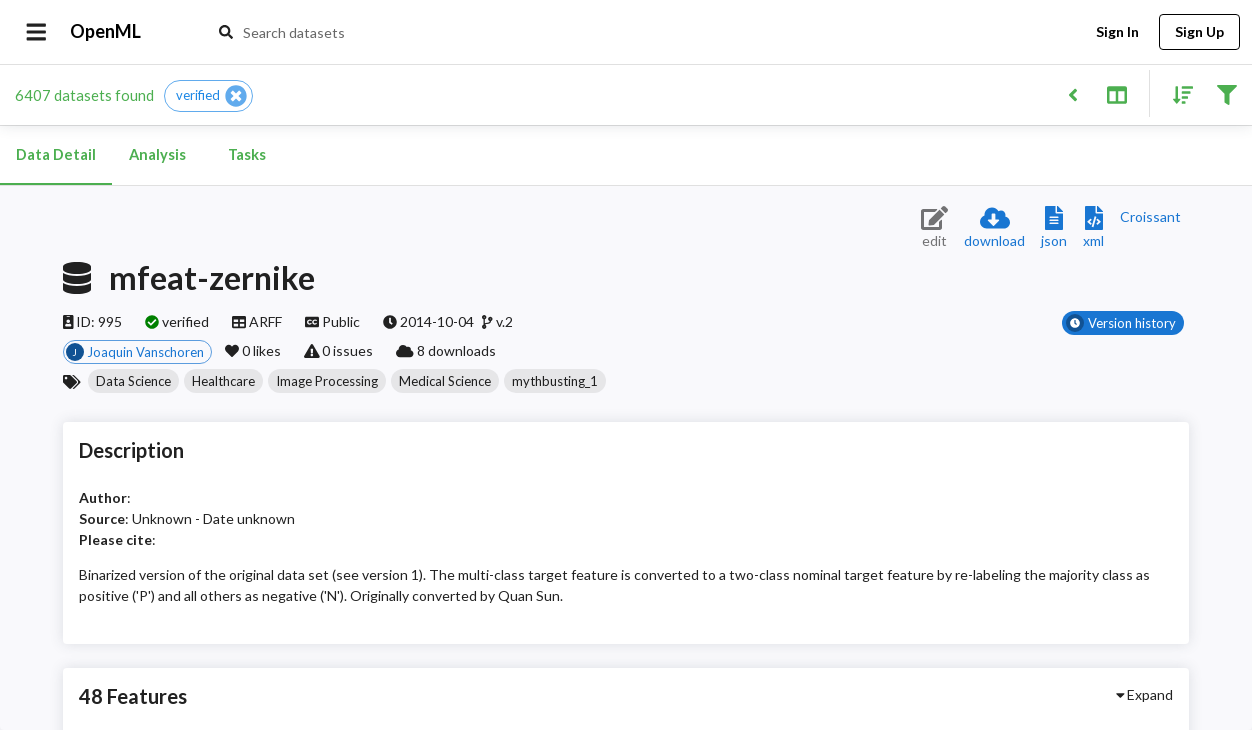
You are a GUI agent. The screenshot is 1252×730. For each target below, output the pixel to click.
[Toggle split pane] (1116, 93)
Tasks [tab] (247, 155)
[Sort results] (1177, 93)
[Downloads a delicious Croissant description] (1150, 216)
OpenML (106, 32)
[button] (208, 96)
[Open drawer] (36, 32)
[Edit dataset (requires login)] (934, 228)
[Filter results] (1226, 93)
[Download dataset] (994, 228)
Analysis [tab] (157, 155)
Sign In (1117, 32)
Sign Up (1199, 32)
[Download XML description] (1093, 228)
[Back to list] (1072, 93)
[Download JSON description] (1054, 228)
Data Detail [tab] (56, 155)
